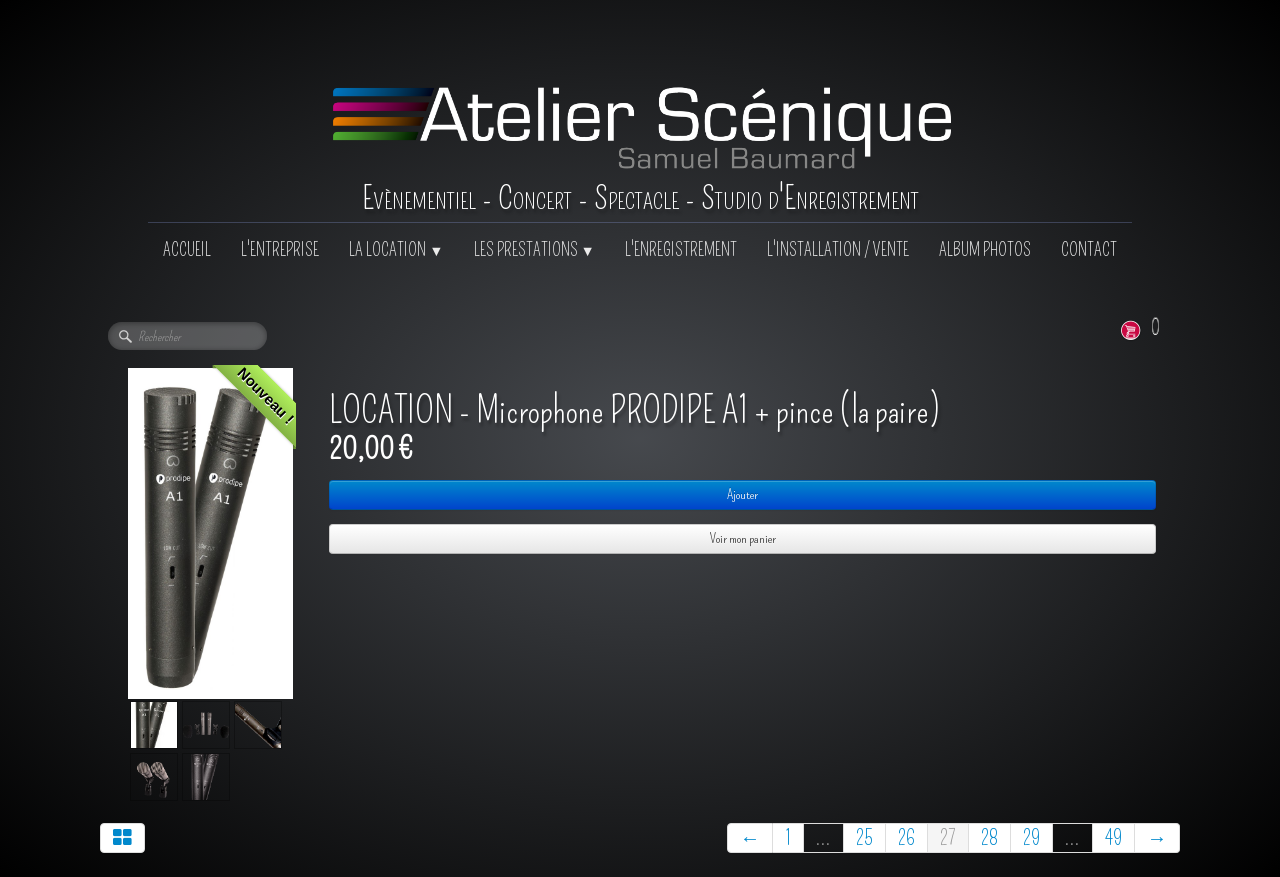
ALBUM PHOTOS (985, 250)
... (823, 838)
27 (948, 838)
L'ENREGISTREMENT (681, 250)
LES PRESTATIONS (534, 250)
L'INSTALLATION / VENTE (838, 250)
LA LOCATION (396, 250)
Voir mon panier (743, 538)
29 (1031, 838)
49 (1113, 838)
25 (864, 838)
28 (989, 838)
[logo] (640, 111)
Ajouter (742, 494)
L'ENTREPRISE (280, 250)
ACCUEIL (187, 250)
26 (906, 838)
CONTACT (1089, 250)
